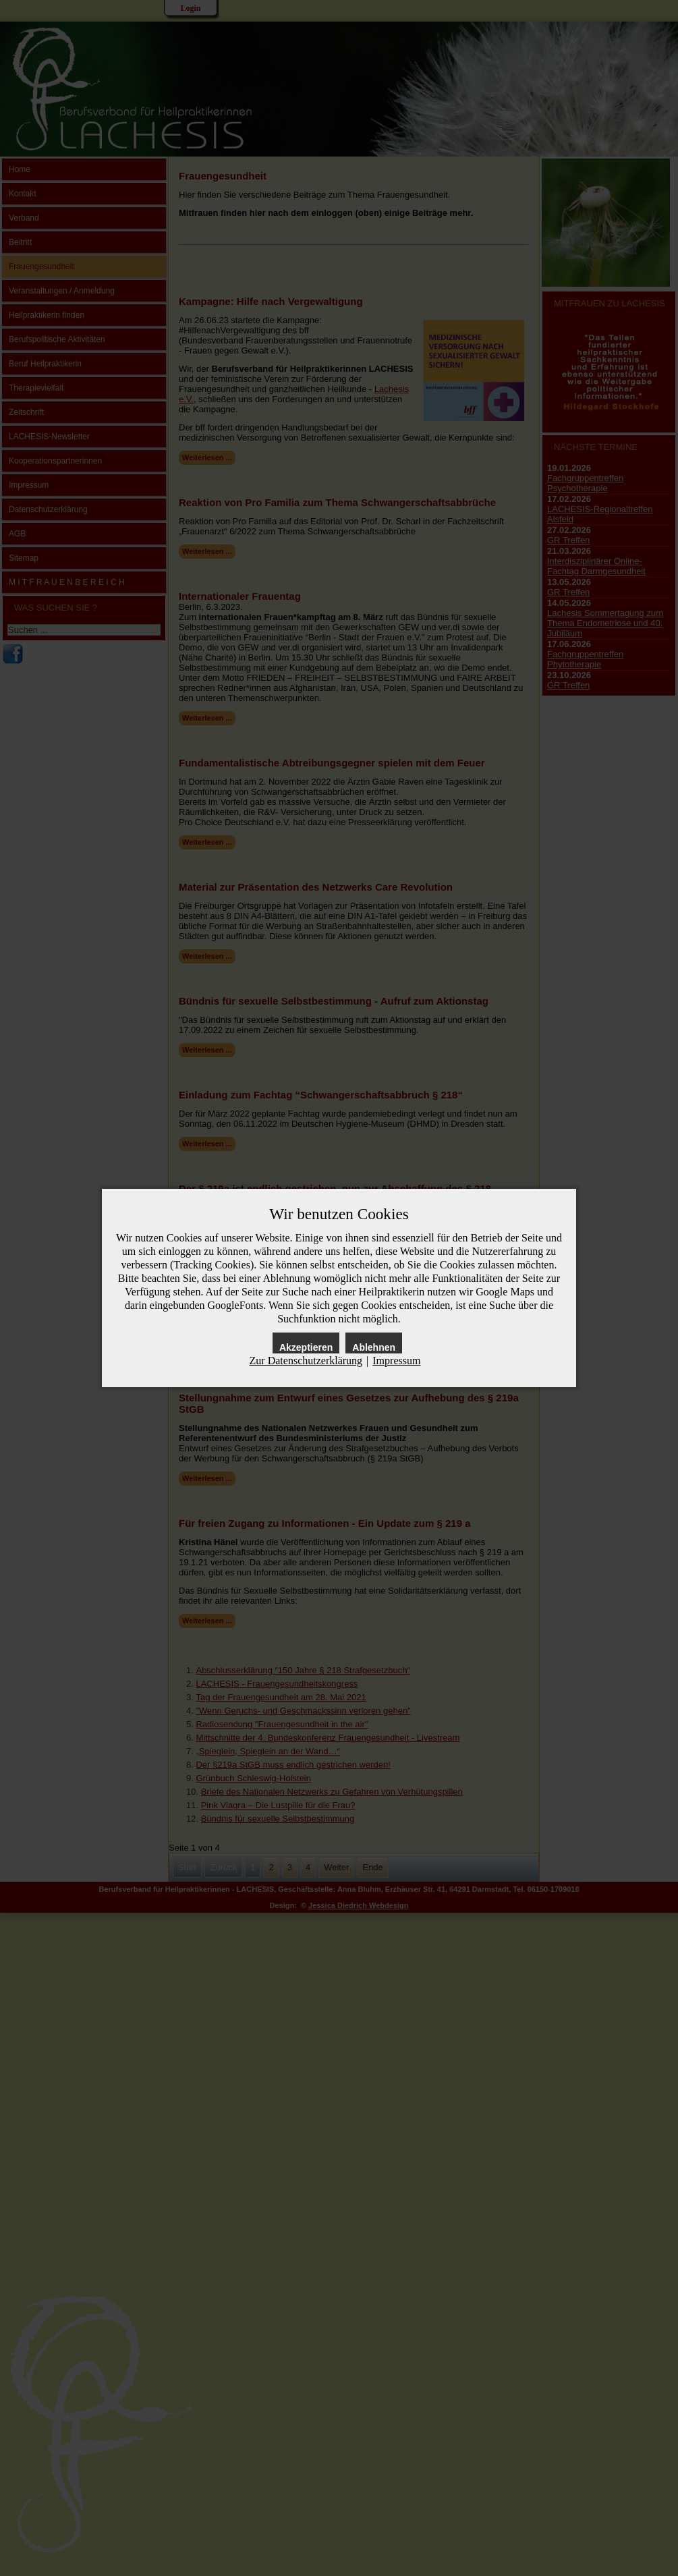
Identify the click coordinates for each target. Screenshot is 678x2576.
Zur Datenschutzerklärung (306, 1360)
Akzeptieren (306, 1347)
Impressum (396, 1360)
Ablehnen (373, 1347)
